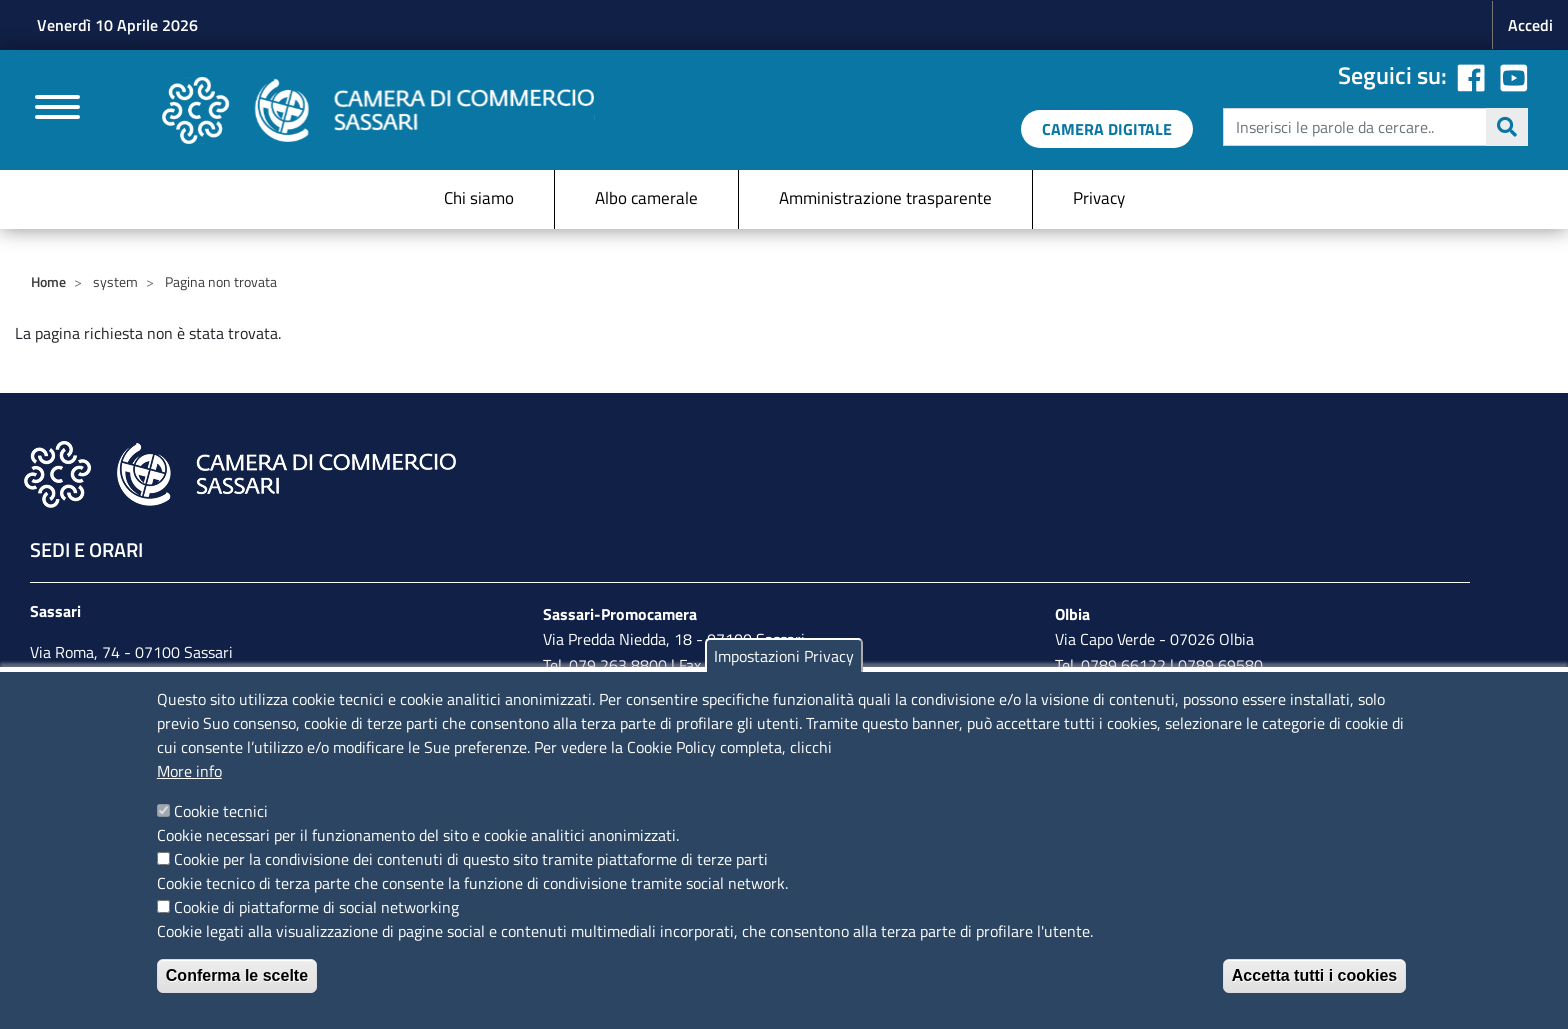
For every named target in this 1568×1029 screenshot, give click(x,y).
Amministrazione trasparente (885, 198)
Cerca (1507, 127)
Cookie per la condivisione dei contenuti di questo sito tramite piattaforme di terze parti (471, 859)
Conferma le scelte (237, 975)
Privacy (1099, 198)
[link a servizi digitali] (1107, 129)
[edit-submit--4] (1373, 127)
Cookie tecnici (221, 811)
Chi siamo (479, 198)
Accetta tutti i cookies (1314, 975)
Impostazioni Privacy (784, 656)
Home (48, 281)
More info (189, 771)
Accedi (1530, 25)
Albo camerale (646, 198)
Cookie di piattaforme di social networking (316, 907)
